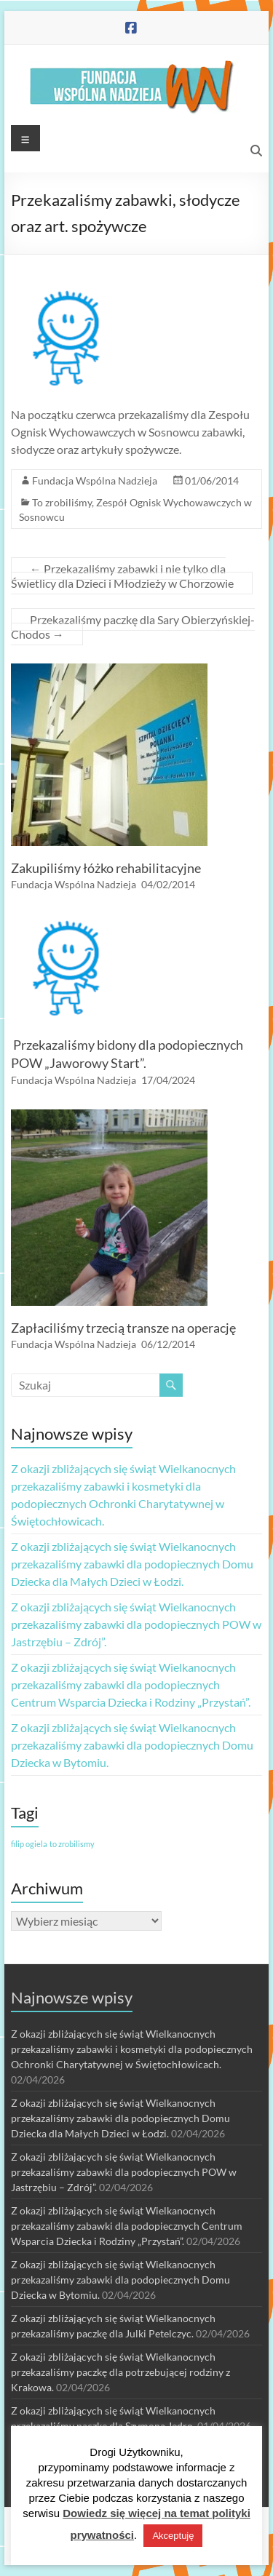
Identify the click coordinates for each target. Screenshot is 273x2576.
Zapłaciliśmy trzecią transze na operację (123, 1328)
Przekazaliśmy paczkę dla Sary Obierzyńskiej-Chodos (133, 627)
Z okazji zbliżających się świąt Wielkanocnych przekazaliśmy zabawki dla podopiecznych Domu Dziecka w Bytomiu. (132, 1744)
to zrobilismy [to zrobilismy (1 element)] (72, 1844)
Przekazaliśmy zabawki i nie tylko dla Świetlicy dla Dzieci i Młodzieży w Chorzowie (122, 576)
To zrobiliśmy (62, 502)
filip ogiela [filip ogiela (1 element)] (29, 1844)
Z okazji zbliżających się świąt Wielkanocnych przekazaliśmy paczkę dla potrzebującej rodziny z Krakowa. (120, 2371)
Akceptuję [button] (173, 2535)
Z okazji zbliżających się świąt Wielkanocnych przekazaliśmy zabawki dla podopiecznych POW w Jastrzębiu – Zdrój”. (136, 1624)
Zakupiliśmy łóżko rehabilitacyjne (106, 868)
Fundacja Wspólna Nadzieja (94, 480)
